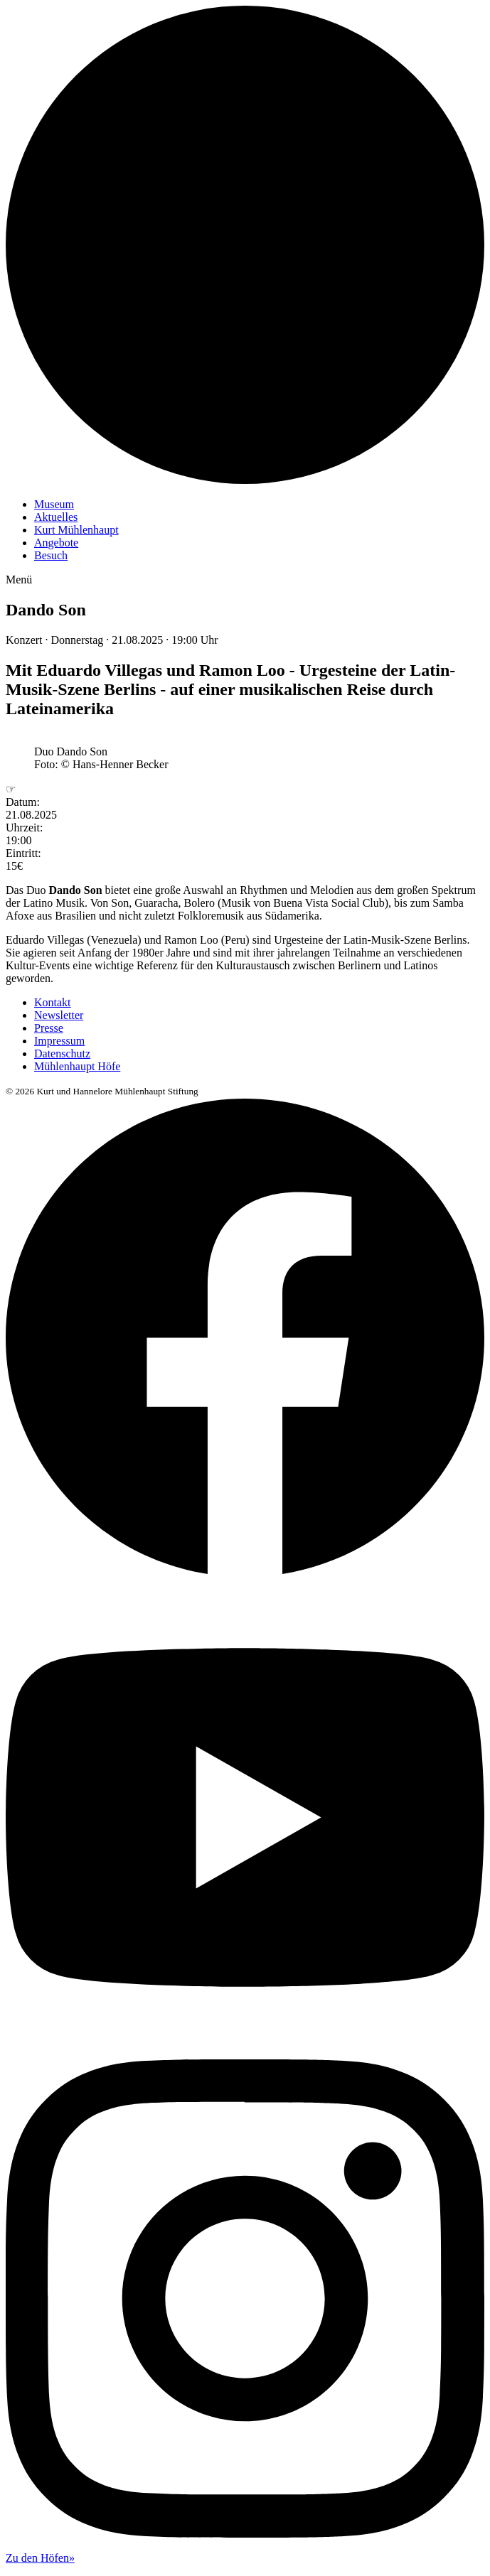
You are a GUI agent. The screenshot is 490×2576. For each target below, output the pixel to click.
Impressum (59, 1041)
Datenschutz (62, 1053)
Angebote (56, 543)
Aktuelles (56, 517)
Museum (54, 504)
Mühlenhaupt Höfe (77, 1066)
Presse (48, 1028)
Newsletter (58, 1015)
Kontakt (52, 1002)
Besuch (51, 555)
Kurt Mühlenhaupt (76, 530)
